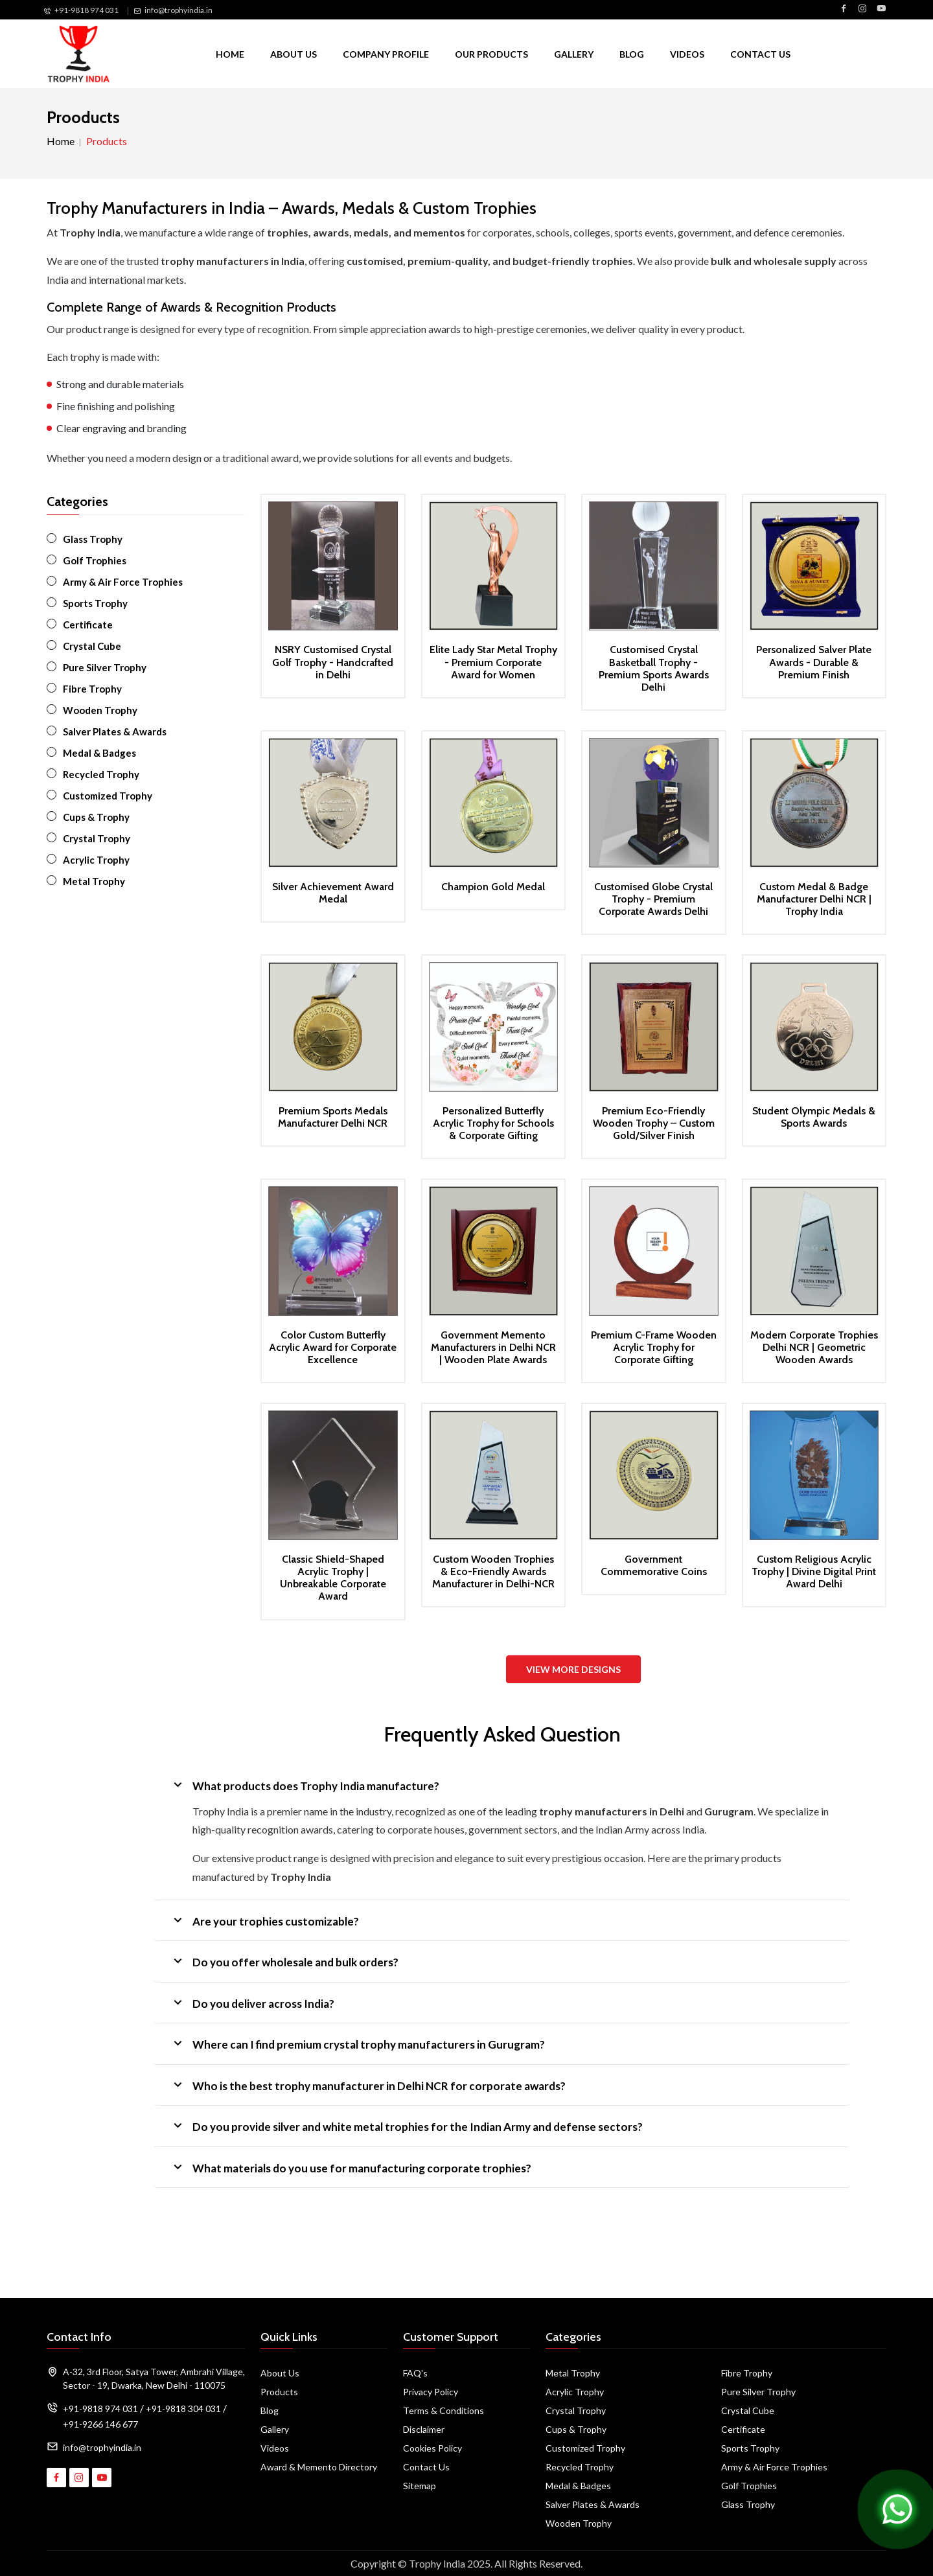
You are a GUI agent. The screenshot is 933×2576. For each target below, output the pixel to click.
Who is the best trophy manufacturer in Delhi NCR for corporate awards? (368, 2084)
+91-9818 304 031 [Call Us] (183, 2408)
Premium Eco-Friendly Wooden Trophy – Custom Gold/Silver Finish (654, 1123)
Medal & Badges (99, 753)
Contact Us (760, 54)
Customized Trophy (107, 795)
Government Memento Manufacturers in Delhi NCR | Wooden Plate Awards (493, 1347)
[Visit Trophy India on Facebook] (843, 9)
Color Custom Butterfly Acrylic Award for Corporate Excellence (333, 1347)
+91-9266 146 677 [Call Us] (100, 2424)
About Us (293, 54)
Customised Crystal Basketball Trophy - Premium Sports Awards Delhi (654, 668)
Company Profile (386, 54)
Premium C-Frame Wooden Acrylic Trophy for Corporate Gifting (654, 1347)
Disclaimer (423, 2429)
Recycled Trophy (101, 774)
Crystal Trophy (96, 838)
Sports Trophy (95, 603)
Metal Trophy (94, 881)
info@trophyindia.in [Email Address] (102, 2447)
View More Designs (573, 1669)
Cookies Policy (432, 2448)
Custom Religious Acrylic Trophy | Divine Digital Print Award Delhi (814, 1571)
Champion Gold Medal (493, 886)
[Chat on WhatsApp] (897, 2507)
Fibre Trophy (92, 689)
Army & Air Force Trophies (123, 582)
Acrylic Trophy (96, 860)
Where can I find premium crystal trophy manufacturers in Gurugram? (357, 2043)
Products (279, 2391)
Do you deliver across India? (252, 2002)
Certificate (88, 624)
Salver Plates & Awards (115, 731)
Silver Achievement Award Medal (333, 892)
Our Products (491, 54)
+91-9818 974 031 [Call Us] (86, 10)
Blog (631, 54)
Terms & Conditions (443, 2410)
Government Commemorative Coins (654, 1565)
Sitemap (419, 2485)
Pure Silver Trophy (104, 667)
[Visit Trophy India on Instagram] (862, 9)
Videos (687, 54)
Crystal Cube (92, 646)
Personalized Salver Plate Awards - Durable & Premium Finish (813, 661)
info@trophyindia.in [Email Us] (178, 10)
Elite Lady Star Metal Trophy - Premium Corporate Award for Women (493, 661)
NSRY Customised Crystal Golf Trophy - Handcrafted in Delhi (332, 661)
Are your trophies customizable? (264, 1920)
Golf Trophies (94, 560)
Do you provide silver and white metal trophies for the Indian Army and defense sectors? (406, 2125)
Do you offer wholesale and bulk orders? (284, 1961)
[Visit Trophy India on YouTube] (881, 9)
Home (230, 54)
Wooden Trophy (100, 710)
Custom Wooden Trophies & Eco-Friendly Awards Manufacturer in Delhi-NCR (493, 1571)
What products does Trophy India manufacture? (304, 1785)
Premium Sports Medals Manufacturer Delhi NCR (332, 1117)
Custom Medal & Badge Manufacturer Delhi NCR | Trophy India (814, 898)
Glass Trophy (92, 539)
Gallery (573, 54)
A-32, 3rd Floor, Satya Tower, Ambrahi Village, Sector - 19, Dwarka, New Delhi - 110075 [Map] (154, 2378)
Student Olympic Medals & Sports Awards (813, 1117)
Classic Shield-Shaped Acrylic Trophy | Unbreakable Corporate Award (333, 1578)
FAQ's (415, 2372)
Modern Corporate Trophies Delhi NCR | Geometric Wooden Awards (814, 1347)
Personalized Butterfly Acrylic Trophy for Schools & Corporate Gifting (493, 1123)
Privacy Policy (430, 2391)
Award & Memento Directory (318, 2466)
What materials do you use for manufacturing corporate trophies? (350, 2167)
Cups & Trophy (96, 817)
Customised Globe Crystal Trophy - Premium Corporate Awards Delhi (653, 898)
